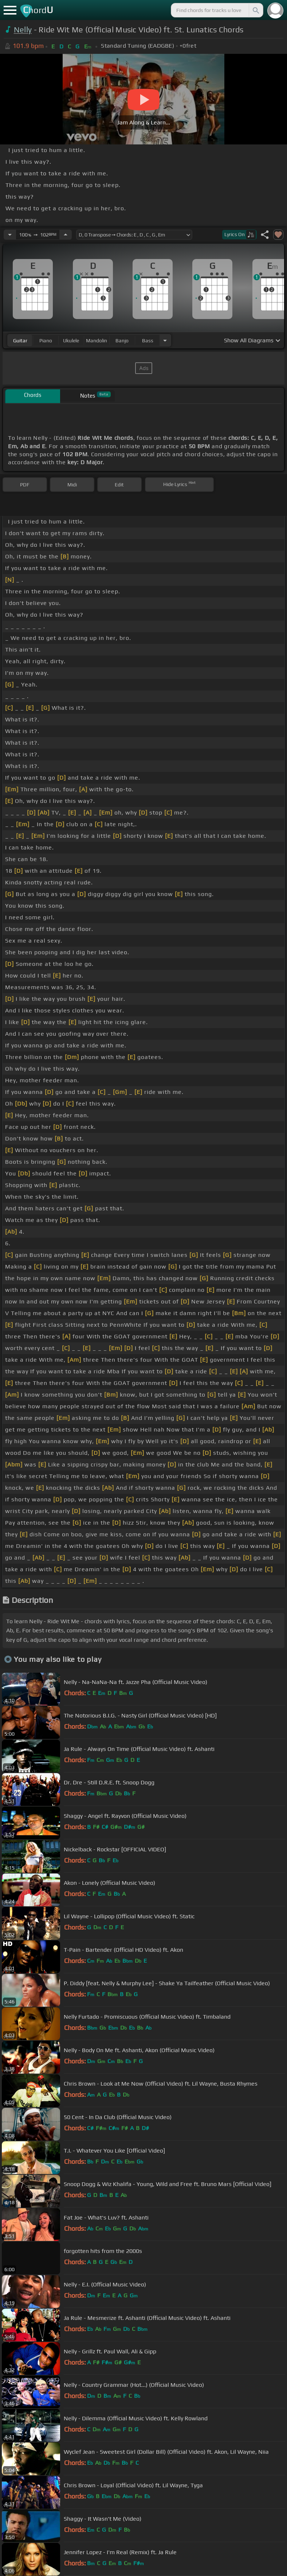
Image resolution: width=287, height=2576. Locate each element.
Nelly (23, 29)
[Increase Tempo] (65, 235)
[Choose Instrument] (165, 340)
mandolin (96, 340)
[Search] (255, 10)
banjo (122, 340)
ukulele (71, 340)
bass (147, 340)
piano (45, 340)
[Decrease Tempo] (10, 235)
